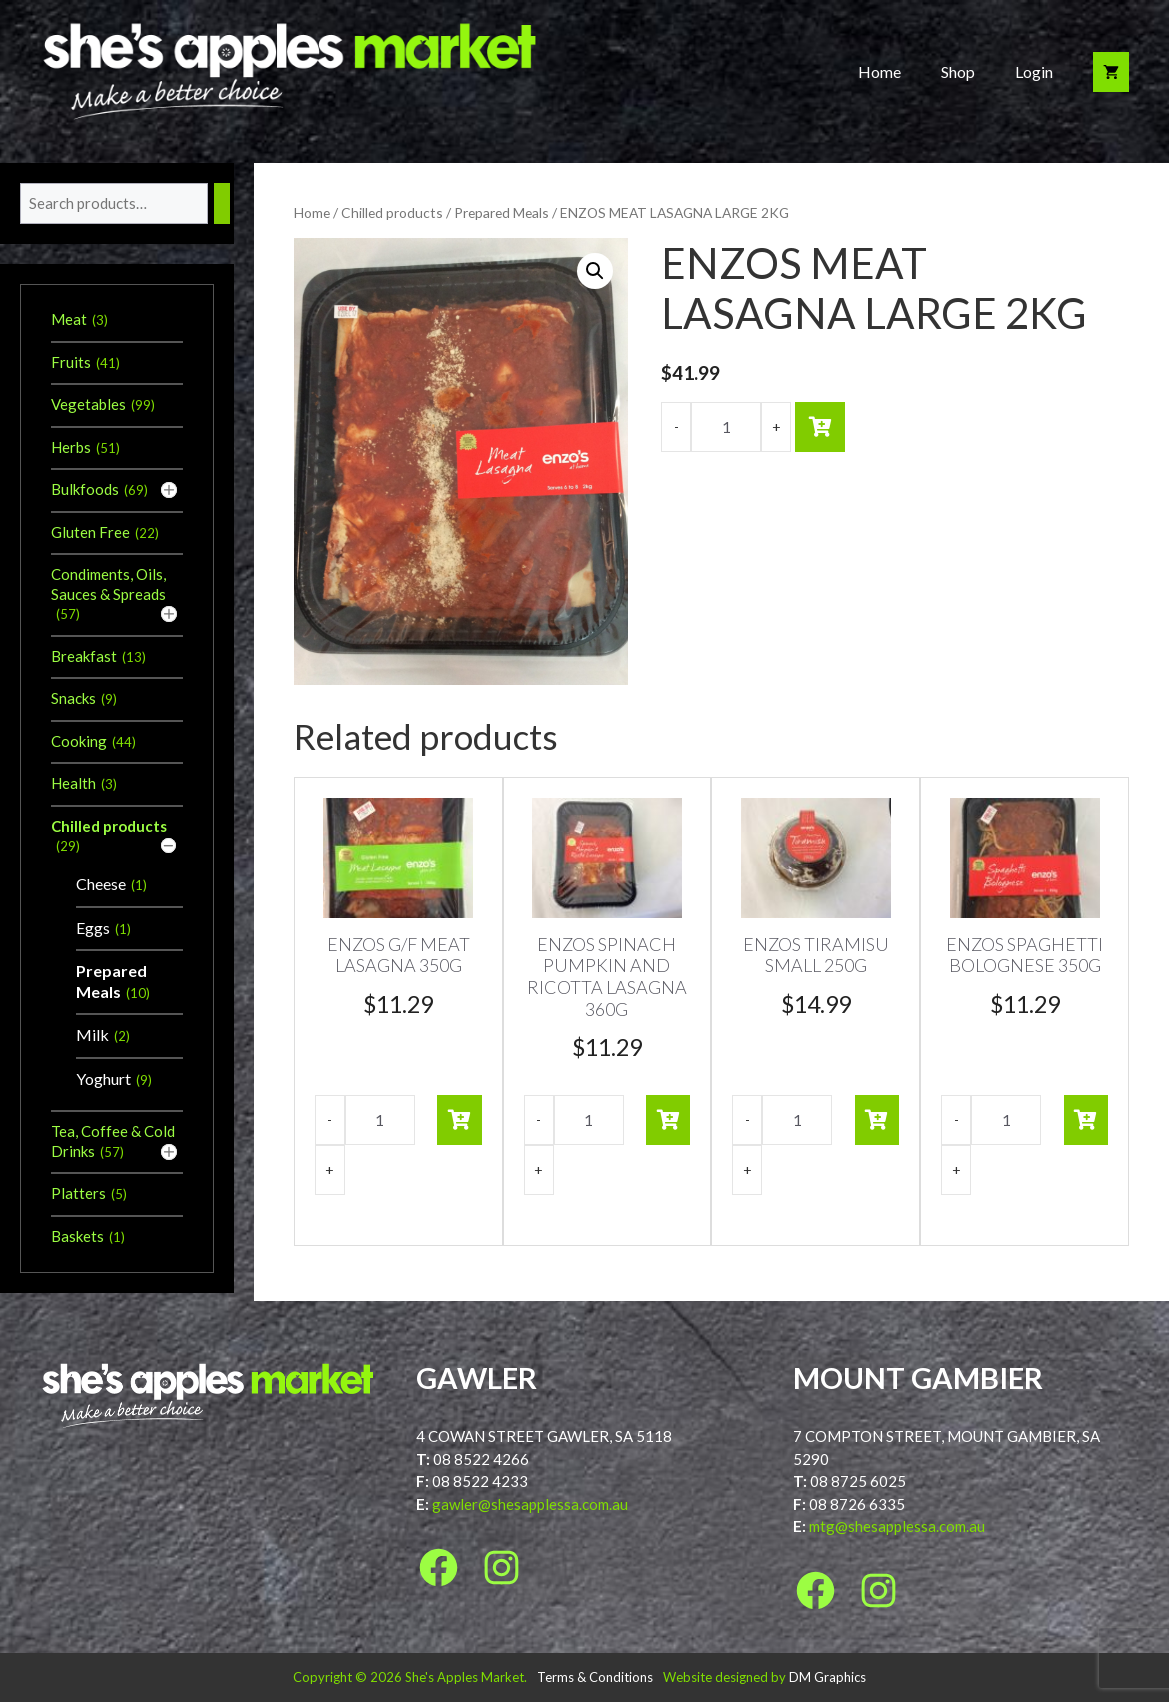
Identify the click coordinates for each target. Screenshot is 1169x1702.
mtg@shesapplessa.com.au (897, 1526)
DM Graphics (827, 1677)
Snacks (73, 698)
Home (879, 71)
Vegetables (88, 404)
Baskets (77, 1236)
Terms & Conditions (595, 1677)
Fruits (71, 362)
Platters (78, 1193)
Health (73, 783)
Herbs (71, 447)
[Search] (222, 203)
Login (1034, 71)
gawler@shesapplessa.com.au (530, 1504)
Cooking (79, 741)
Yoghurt (103, 1078)
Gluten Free (90, 532)
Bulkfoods (85, 489)
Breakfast (84, 656)
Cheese (101, 883)
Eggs (93, 927)
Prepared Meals (501, 212)
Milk (92, 1034)
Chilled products (392, 212)
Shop (958, 71)
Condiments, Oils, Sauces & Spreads (108, 584)
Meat (69, 319)
